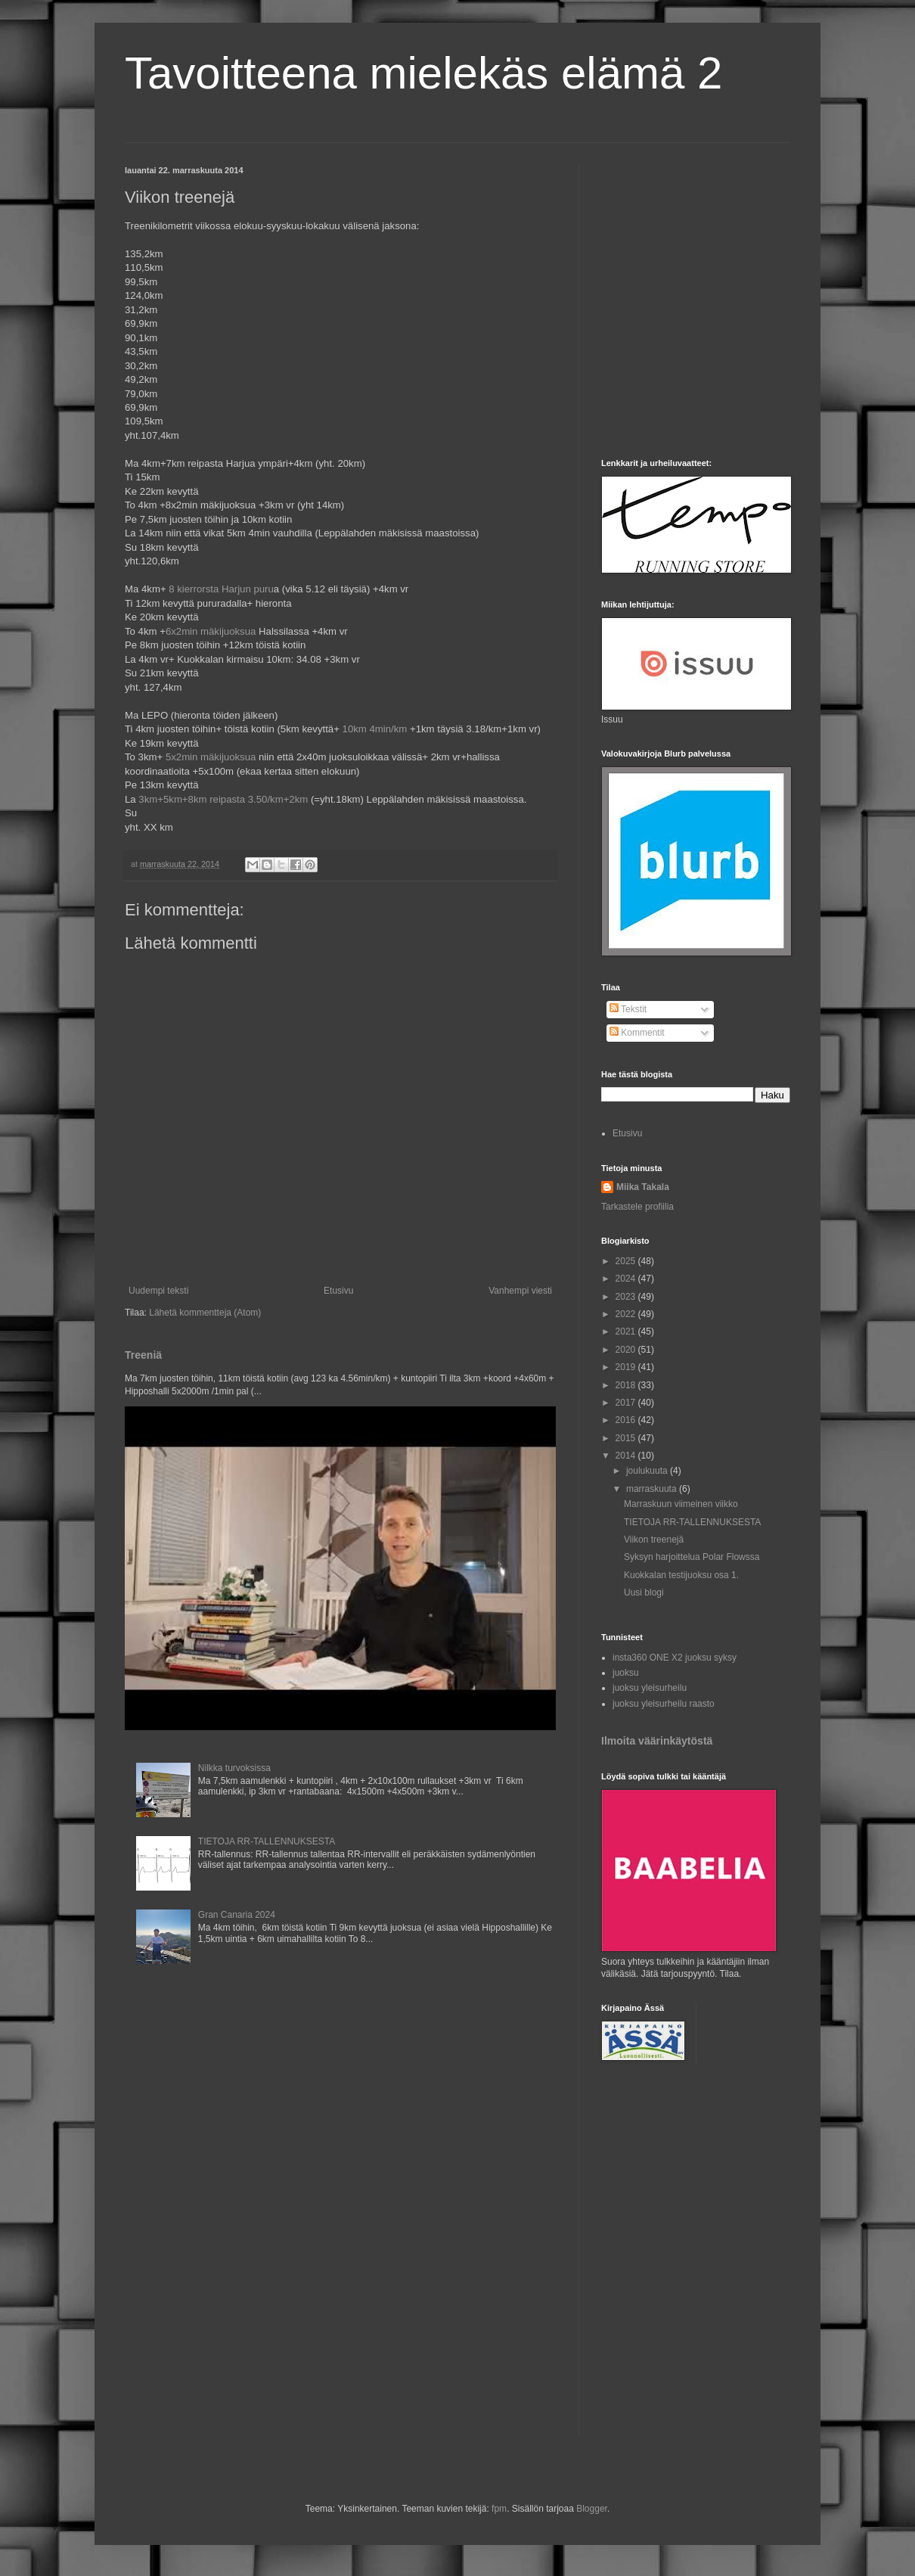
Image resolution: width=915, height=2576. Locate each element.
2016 (627, 1420)
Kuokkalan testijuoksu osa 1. (681, 1575)
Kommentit (637, 1032)
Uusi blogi (644, 1592)
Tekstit (628, 1009)
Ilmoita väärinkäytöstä (656, 1741)
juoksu (626, 1672)
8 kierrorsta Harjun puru (221, 589)
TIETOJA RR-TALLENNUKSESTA (266, 1841)
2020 (627, 1349)
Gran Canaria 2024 (236, 1914)
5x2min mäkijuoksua (211, 757)
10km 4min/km (375, 729)
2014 (627, 1455)
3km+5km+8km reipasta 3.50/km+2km (223, 799)
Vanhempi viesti (520, 1290)
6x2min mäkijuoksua (211, 631)
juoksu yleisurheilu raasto (664, 1703)
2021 (627, 1331)
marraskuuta (652, 1489)
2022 (627, 1314)
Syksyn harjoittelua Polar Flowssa (691, 1557)
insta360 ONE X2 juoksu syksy (675, 1657)
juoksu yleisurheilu (650, 1688)
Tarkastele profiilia (637, 1206)
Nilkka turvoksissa (234, 1768)
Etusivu (338, 1290)
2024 (627, 1278)
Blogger (591, 2508)
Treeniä (143, 1355)
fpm (499, 2508)
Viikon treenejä (654, 1539)
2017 (627, 1402)
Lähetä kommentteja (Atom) (205, 1312)
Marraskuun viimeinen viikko (681, 1504)
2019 (627, 1367)
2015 (627, 1438)
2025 (627, 1261)
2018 (627, 1385)
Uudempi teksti (158, 1290)
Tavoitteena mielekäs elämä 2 (423, 73)
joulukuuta (648, 1470)
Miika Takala (642, 1187)
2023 (627, 1296)
